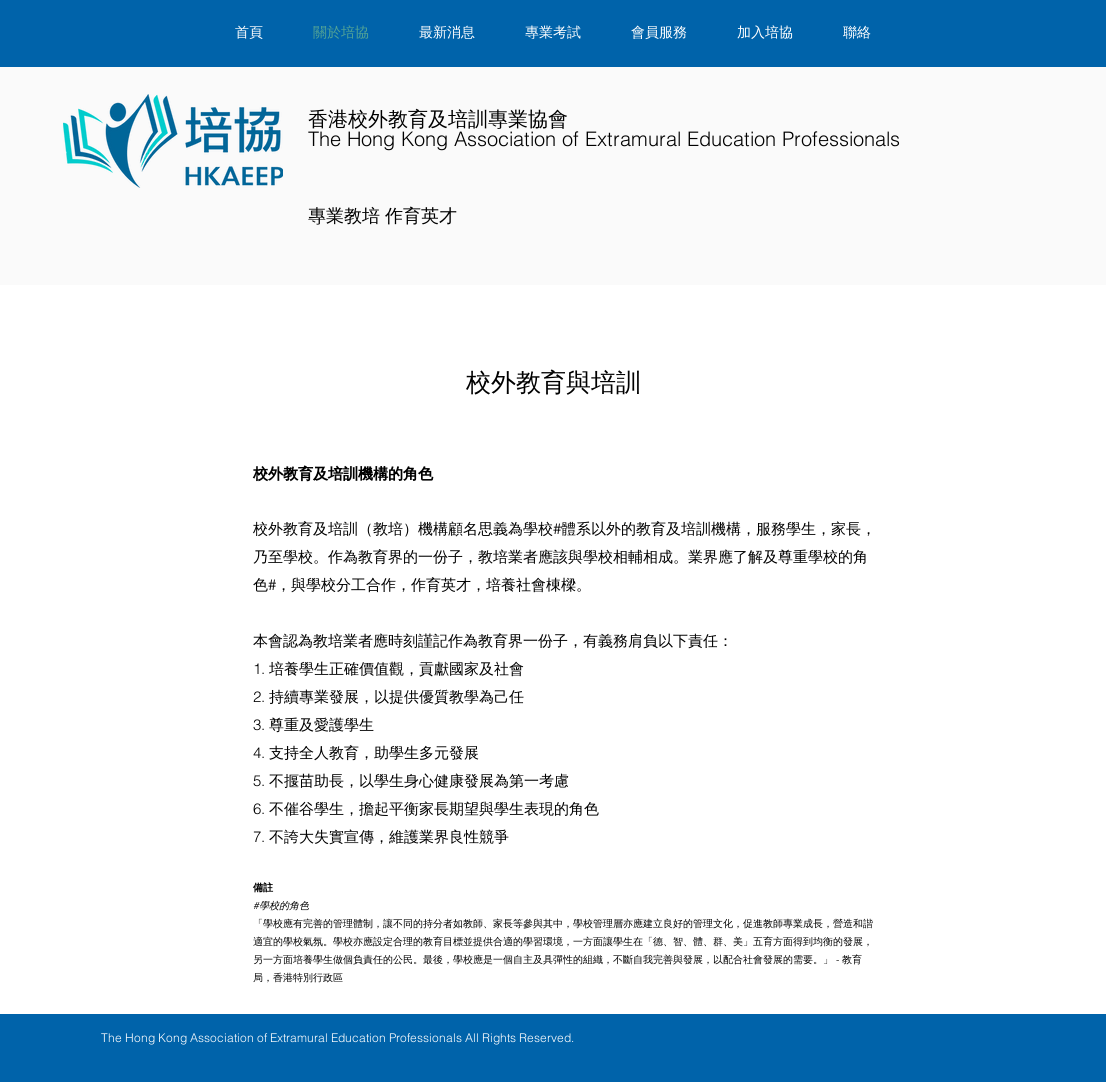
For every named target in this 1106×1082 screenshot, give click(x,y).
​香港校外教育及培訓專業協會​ (604, 129)
